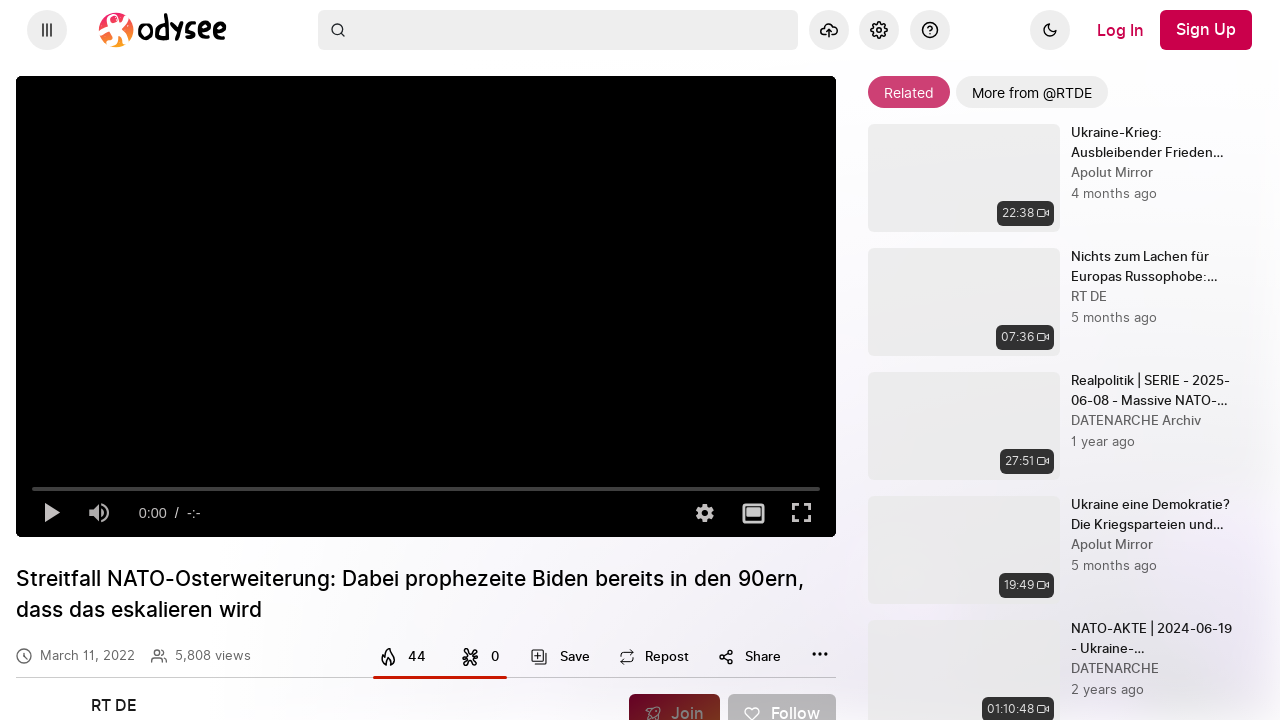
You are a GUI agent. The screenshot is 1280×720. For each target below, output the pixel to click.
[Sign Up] (1206, 30)
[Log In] (1120, 30)
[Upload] (829, 30)
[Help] (930, 30)
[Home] (163, 30)
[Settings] (879, 30)
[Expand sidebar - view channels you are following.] (47, 30)
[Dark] (1050, 30)
